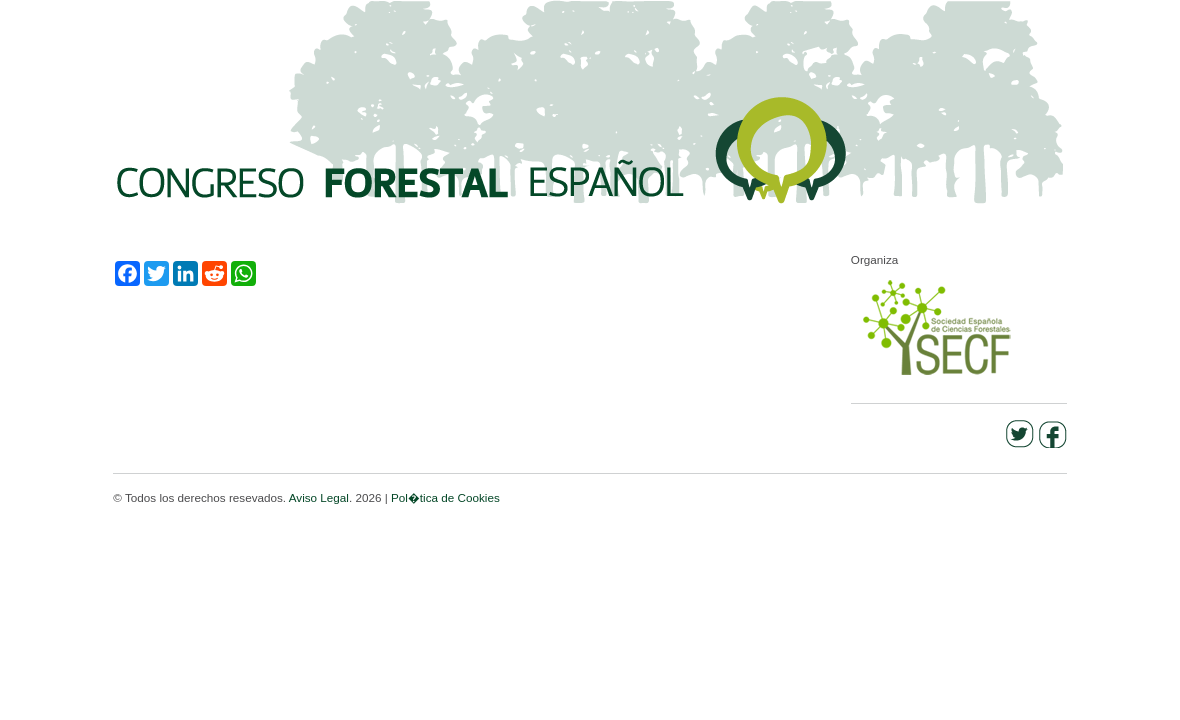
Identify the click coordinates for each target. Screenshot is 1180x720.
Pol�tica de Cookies (445, 497)
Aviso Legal (319, 497)
